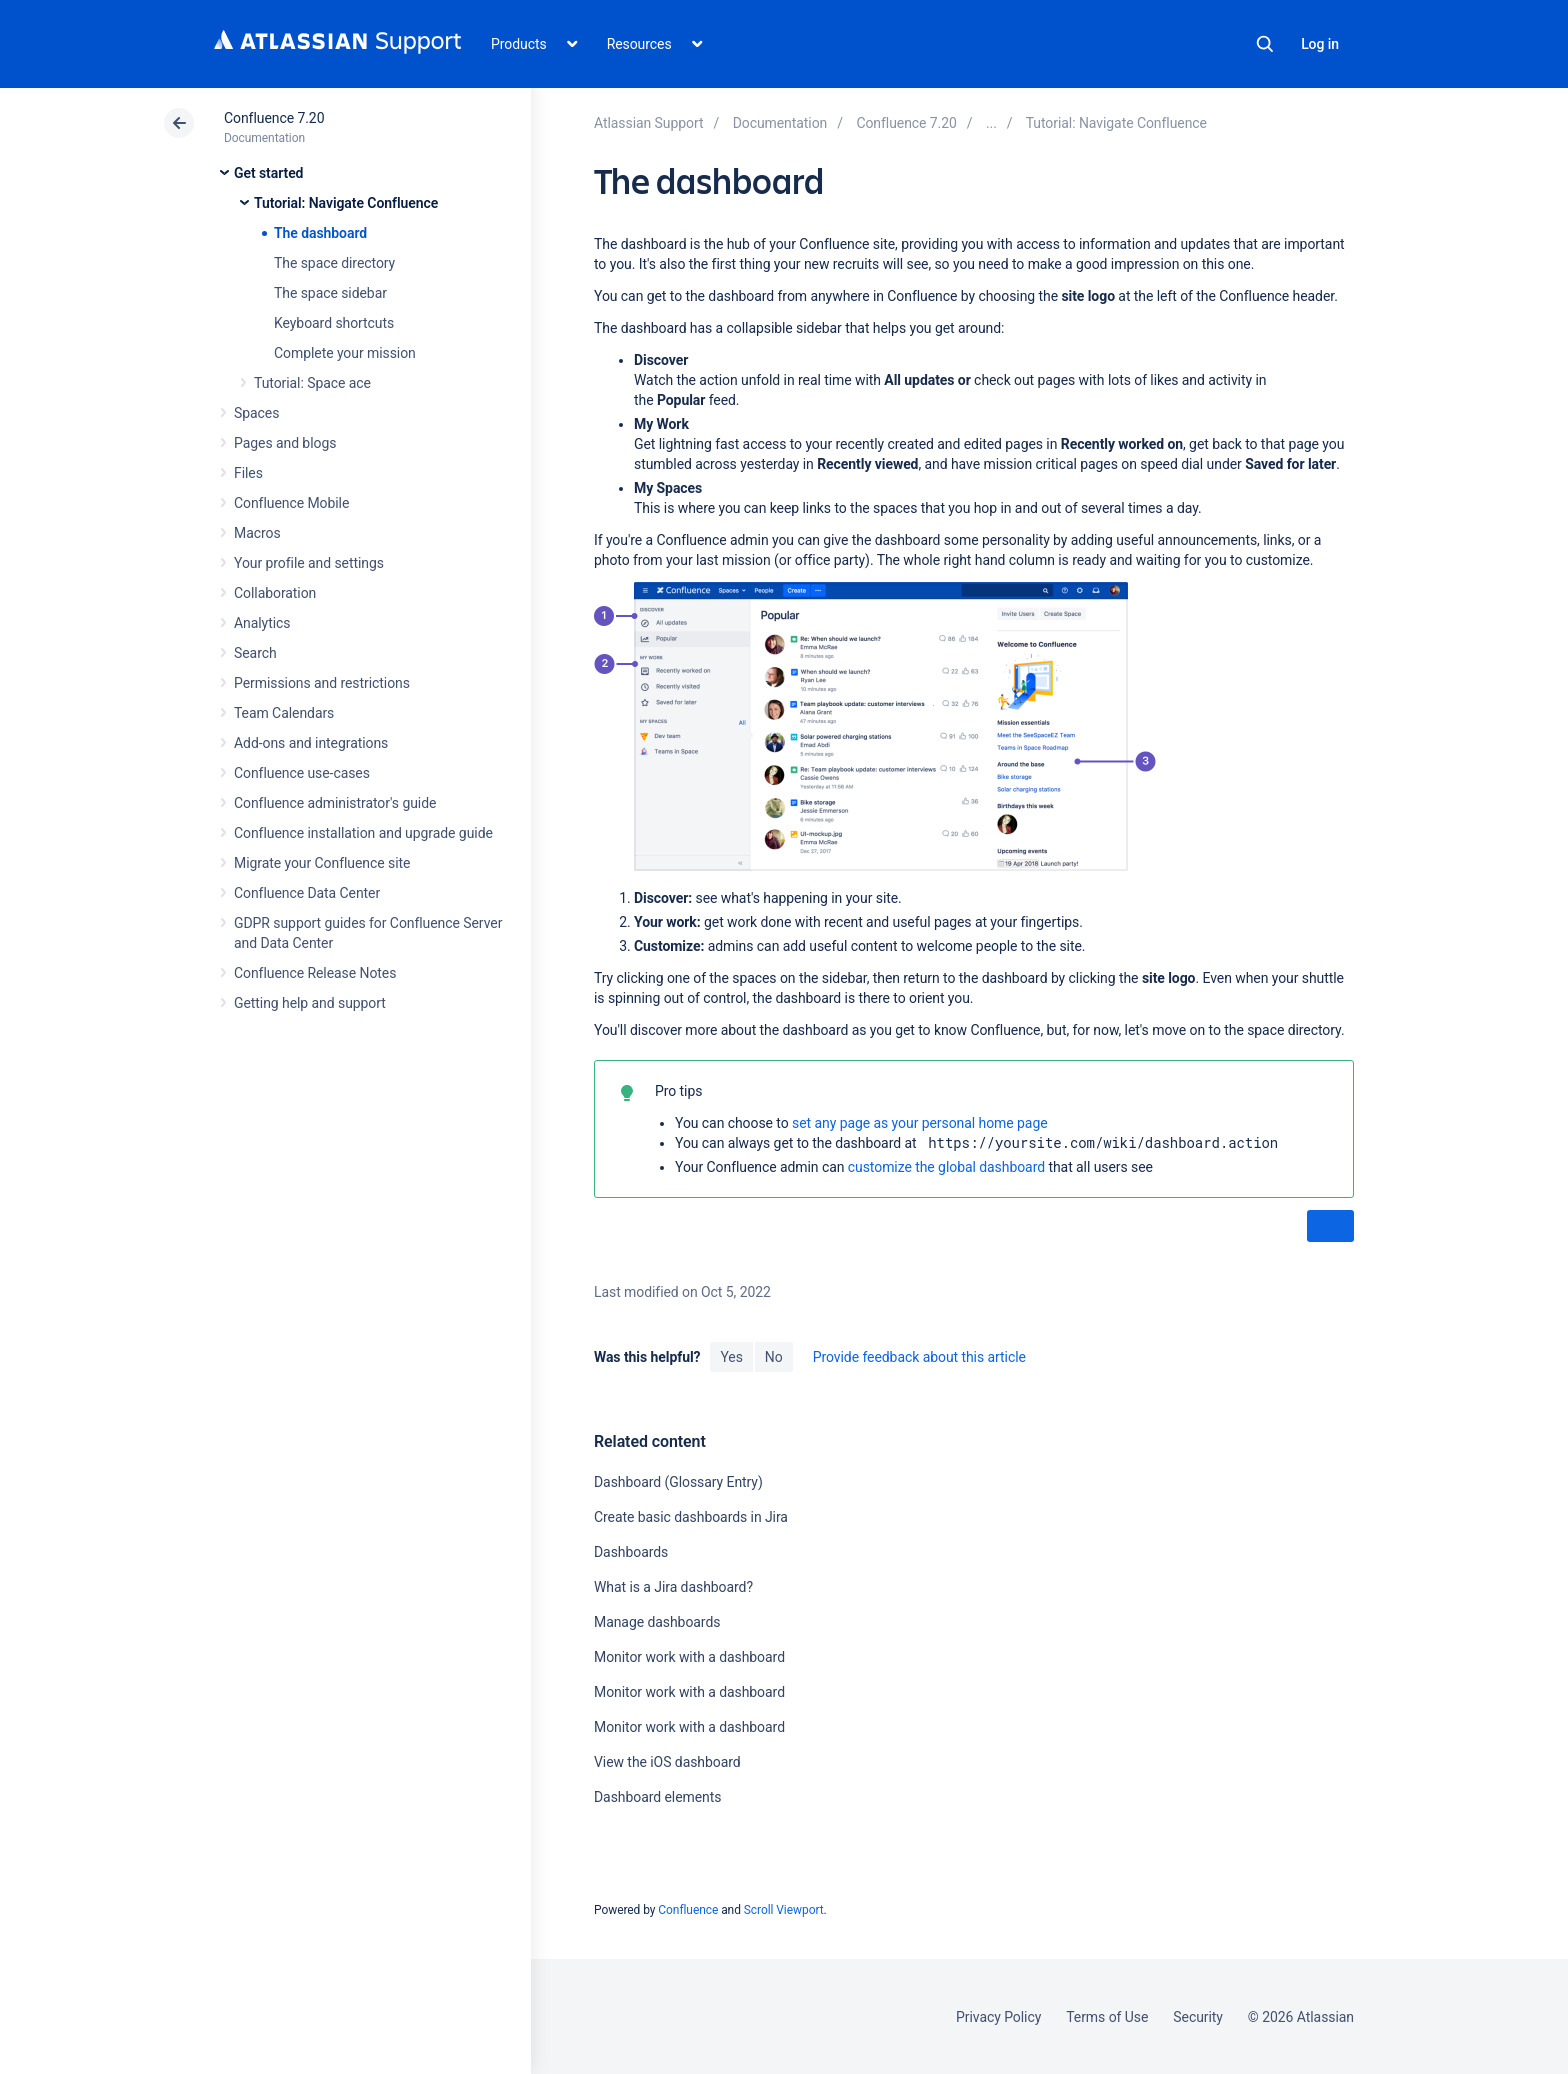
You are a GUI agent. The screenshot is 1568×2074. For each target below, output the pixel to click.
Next (1330, 1227)
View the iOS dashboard (667, 1762)
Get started (268, 173)
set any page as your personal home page (920, 1123)
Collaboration (275, 593)
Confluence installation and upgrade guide (363, 833)
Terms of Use (1107, 2017)
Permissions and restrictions (322, 683)
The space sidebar (330, 293)
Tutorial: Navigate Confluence (346, 203)
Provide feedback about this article (919, 1357)
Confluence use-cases (302, 773)
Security (1198, 2017)
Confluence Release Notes (315, 973)
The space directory (334, 263)
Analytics (262, 623)
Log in (1320, 44)
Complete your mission (345, 353)
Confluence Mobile (291, 503)
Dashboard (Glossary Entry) (678, 1482)
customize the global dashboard (946, 1167)
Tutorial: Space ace (312, 383)
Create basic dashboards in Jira (691, 1517)
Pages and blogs (285, 443)
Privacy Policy (998, 2017)
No (774, 1357)
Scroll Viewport (784, 1910)
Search (1265, 44)
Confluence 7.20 (274, 118)
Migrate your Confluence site (322, 863)
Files (248, 473)
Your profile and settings (309, 563)
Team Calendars (284, 713)
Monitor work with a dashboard (689, 1657)
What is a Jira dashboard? (673, 1587)
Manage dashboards (657, 1622)
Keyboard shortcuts (334, 323)
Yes (731, 1357)
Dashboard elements (657, 1797)
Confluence (688, 1910)
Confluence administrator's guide (335, 803)
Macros (257, 533)
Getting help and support (310, 1003)
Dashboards (631, 1552)
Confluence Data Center (307, 893)
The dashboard (320, 233)
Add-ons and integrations (311, 743)
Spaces (256, 413)
